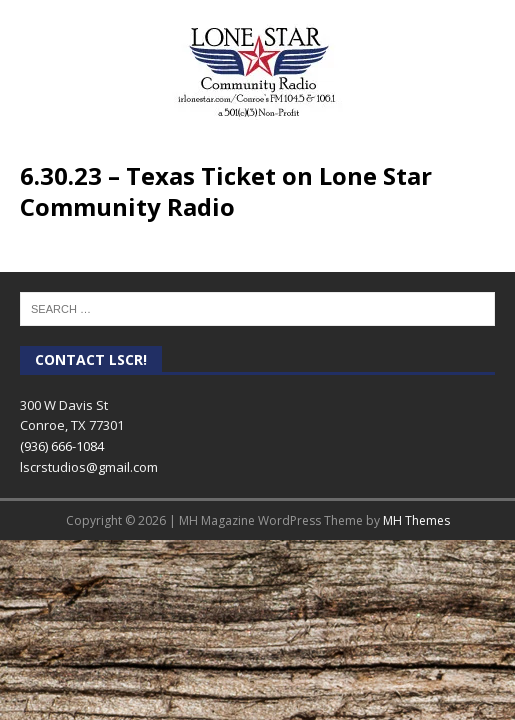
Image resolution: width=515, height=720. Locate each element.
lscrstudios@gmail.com (89, 467)
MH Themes (416, 520)
